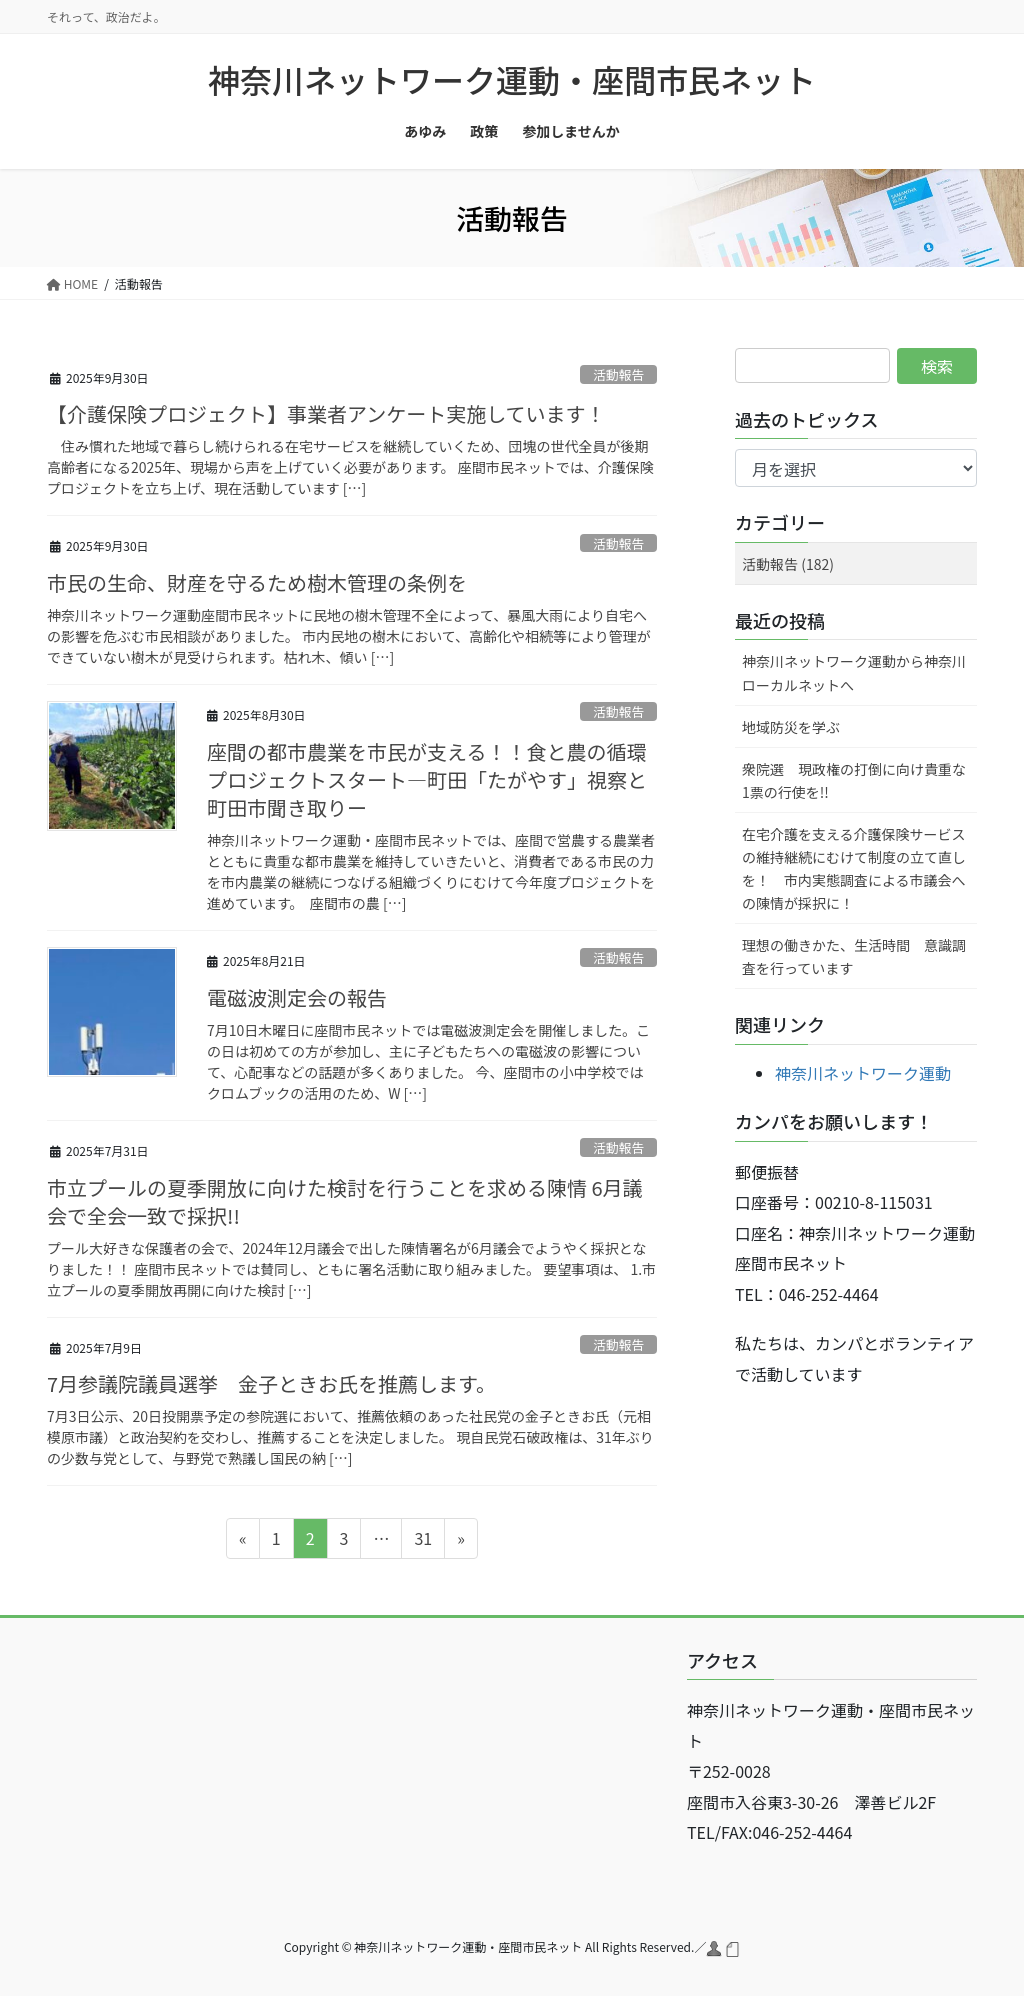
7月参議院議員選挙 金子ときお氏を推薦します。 (271, 1383)
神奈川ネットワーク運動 (863, 1073)
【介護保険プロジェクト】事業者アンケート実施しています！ (326, 413)
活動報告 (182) (788, 564)
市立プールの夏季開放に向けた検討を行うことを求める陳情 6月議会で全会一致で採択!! (345, 1201)
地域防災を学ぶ (791, 727)
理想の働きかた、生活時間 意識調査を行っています (854, 956)
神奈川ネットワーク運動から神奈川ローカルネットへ (854, 672)
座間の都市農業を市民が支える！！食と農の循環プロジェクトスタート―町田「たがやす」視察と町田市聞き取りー (427, 779)
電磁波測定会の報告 (297, 997)
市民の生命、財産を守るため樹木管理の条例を (257, 582)
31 (422, 1541)
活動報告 (618, 374)
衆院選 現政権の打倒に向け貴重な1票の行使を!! (854, 780)
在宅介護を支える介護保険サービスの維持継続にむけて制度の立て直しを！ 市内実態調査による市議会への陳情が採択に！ (854, 868)
